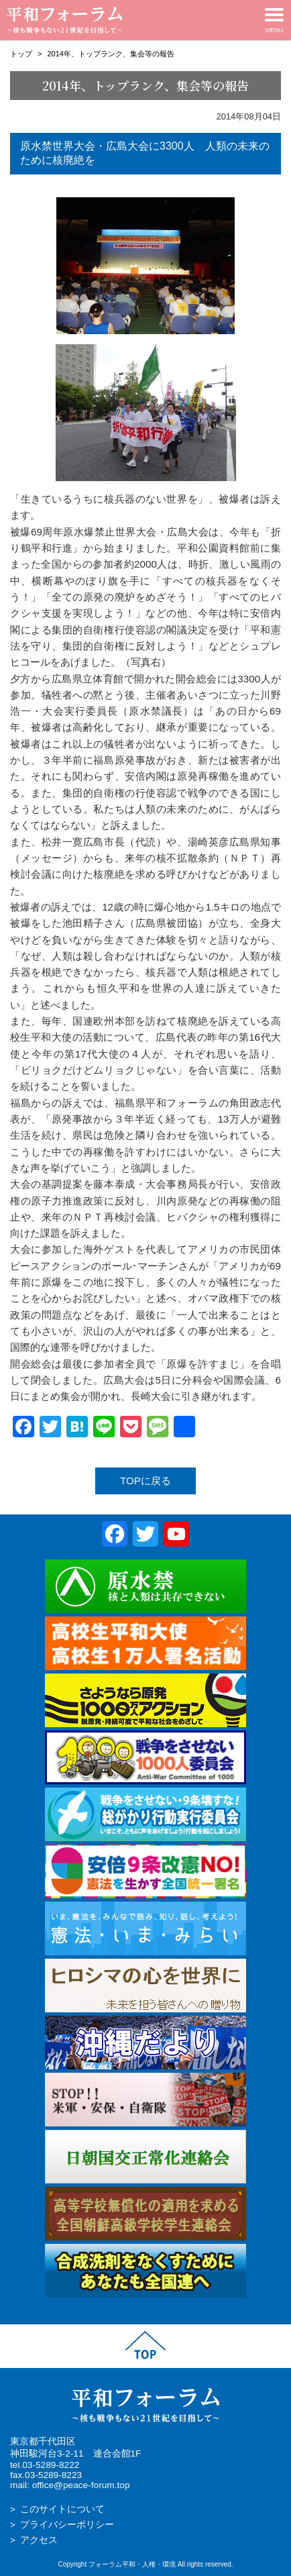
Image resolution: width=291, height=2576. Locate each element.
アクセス (39, 2540)
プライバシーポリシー (67, 2525)
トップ (21, 54)
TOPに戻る (145, 1480)
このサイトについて (62, 2509)
